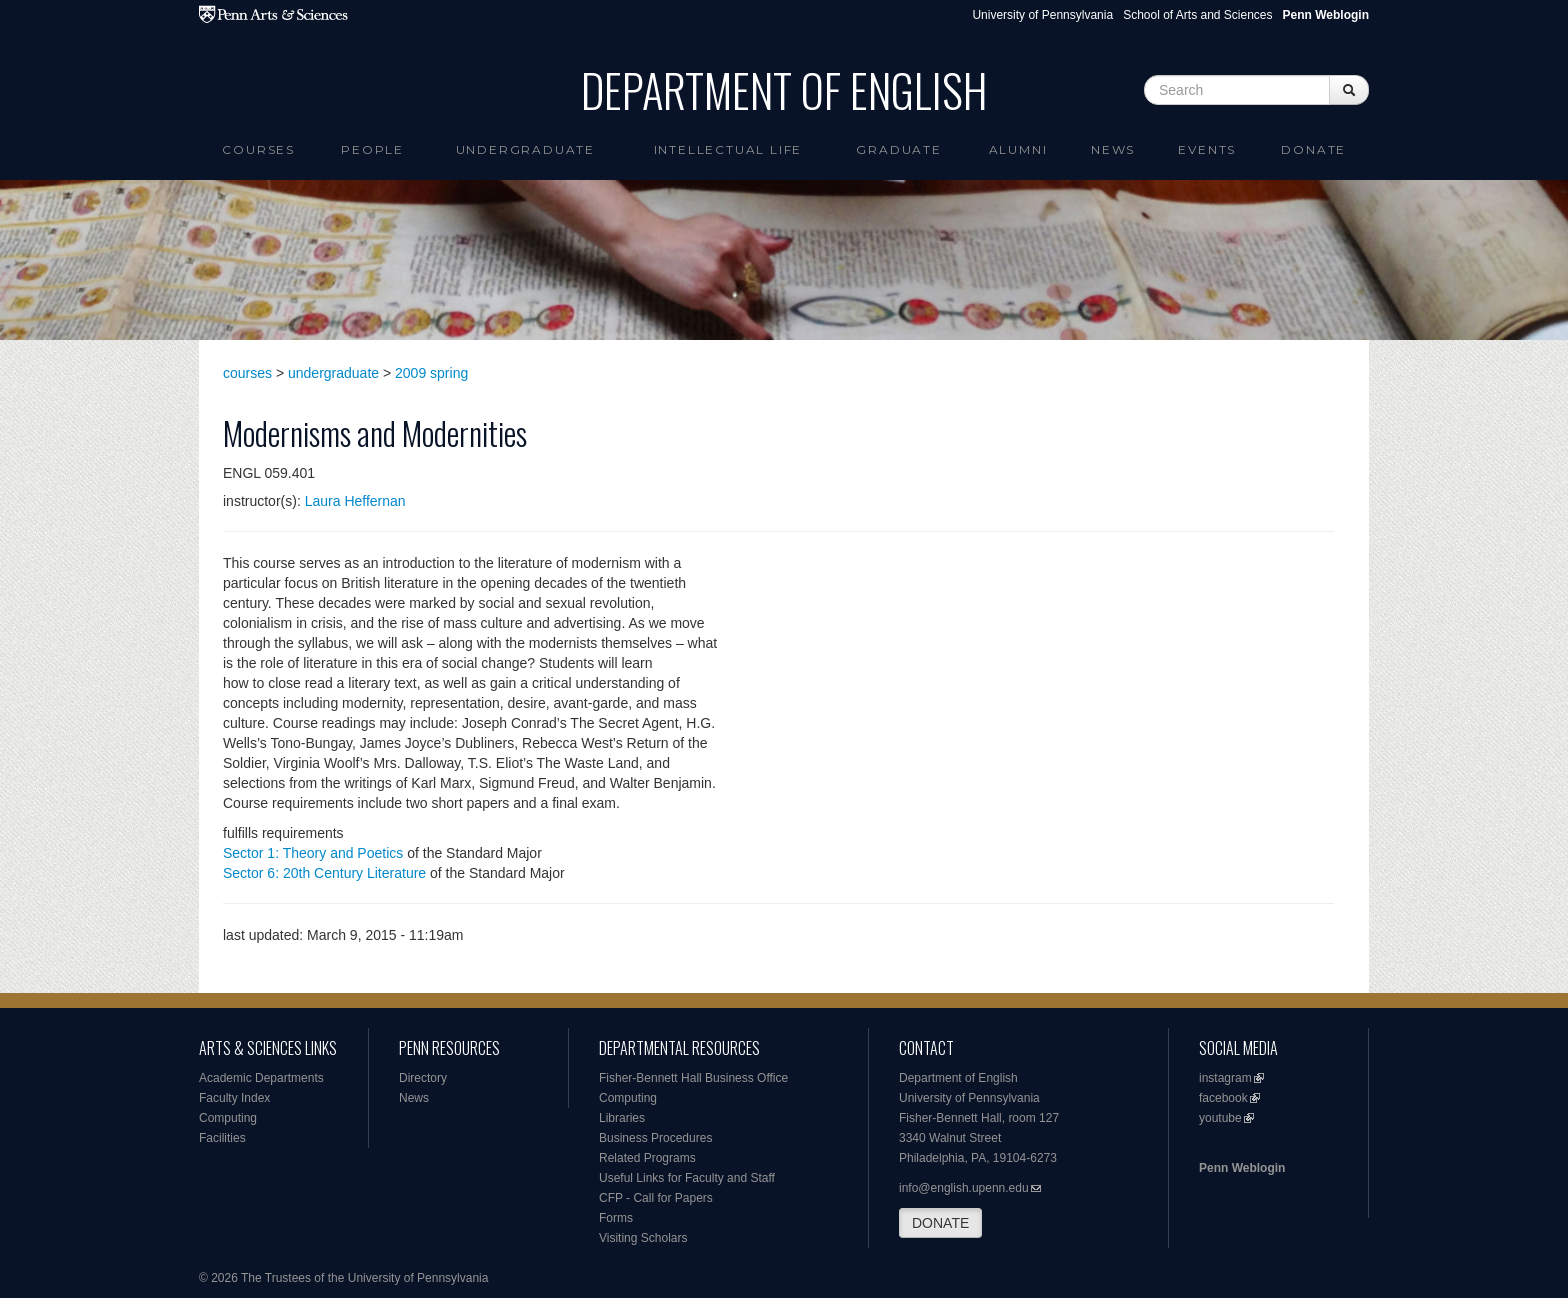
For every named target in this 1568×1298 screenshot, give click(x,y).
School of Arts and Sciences (1197, 15)
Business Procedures (655, 1138)
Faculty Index (234, 1098)
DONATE (940, 1223)
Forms (616, 1218)
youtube (1220, 1118)
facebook (1223, 1098)
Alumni (1018, 149)
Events (1207, 149)
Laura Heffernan (355, 501)
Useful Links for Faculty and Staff (687, 1178)
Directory (423, 1078)
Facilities (222, 1138)
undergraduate (333, 373)
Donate (1313, 149)
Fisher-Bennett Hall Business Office (693, 1078)
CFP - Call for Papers (656, 1198)
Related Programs (647, 1158)
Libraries (622, 1118)
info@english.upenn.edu (964, 1188)
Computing (228, 1118)
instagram (1225, 1078)
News (1113, 149)
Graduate (898, 149)
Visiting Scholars (643, 1238)
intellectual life (728, 149)
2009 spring (431, 373)
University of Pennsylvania (1042, 15)
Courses (258, 149)
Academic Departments (261, 1078)
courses (247, 373)
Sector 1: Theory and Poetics (313, 853)
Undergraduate (525, 149)
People (372, 149)
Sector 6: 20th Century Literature (324, 873)
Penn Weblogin (1242, 1168)
